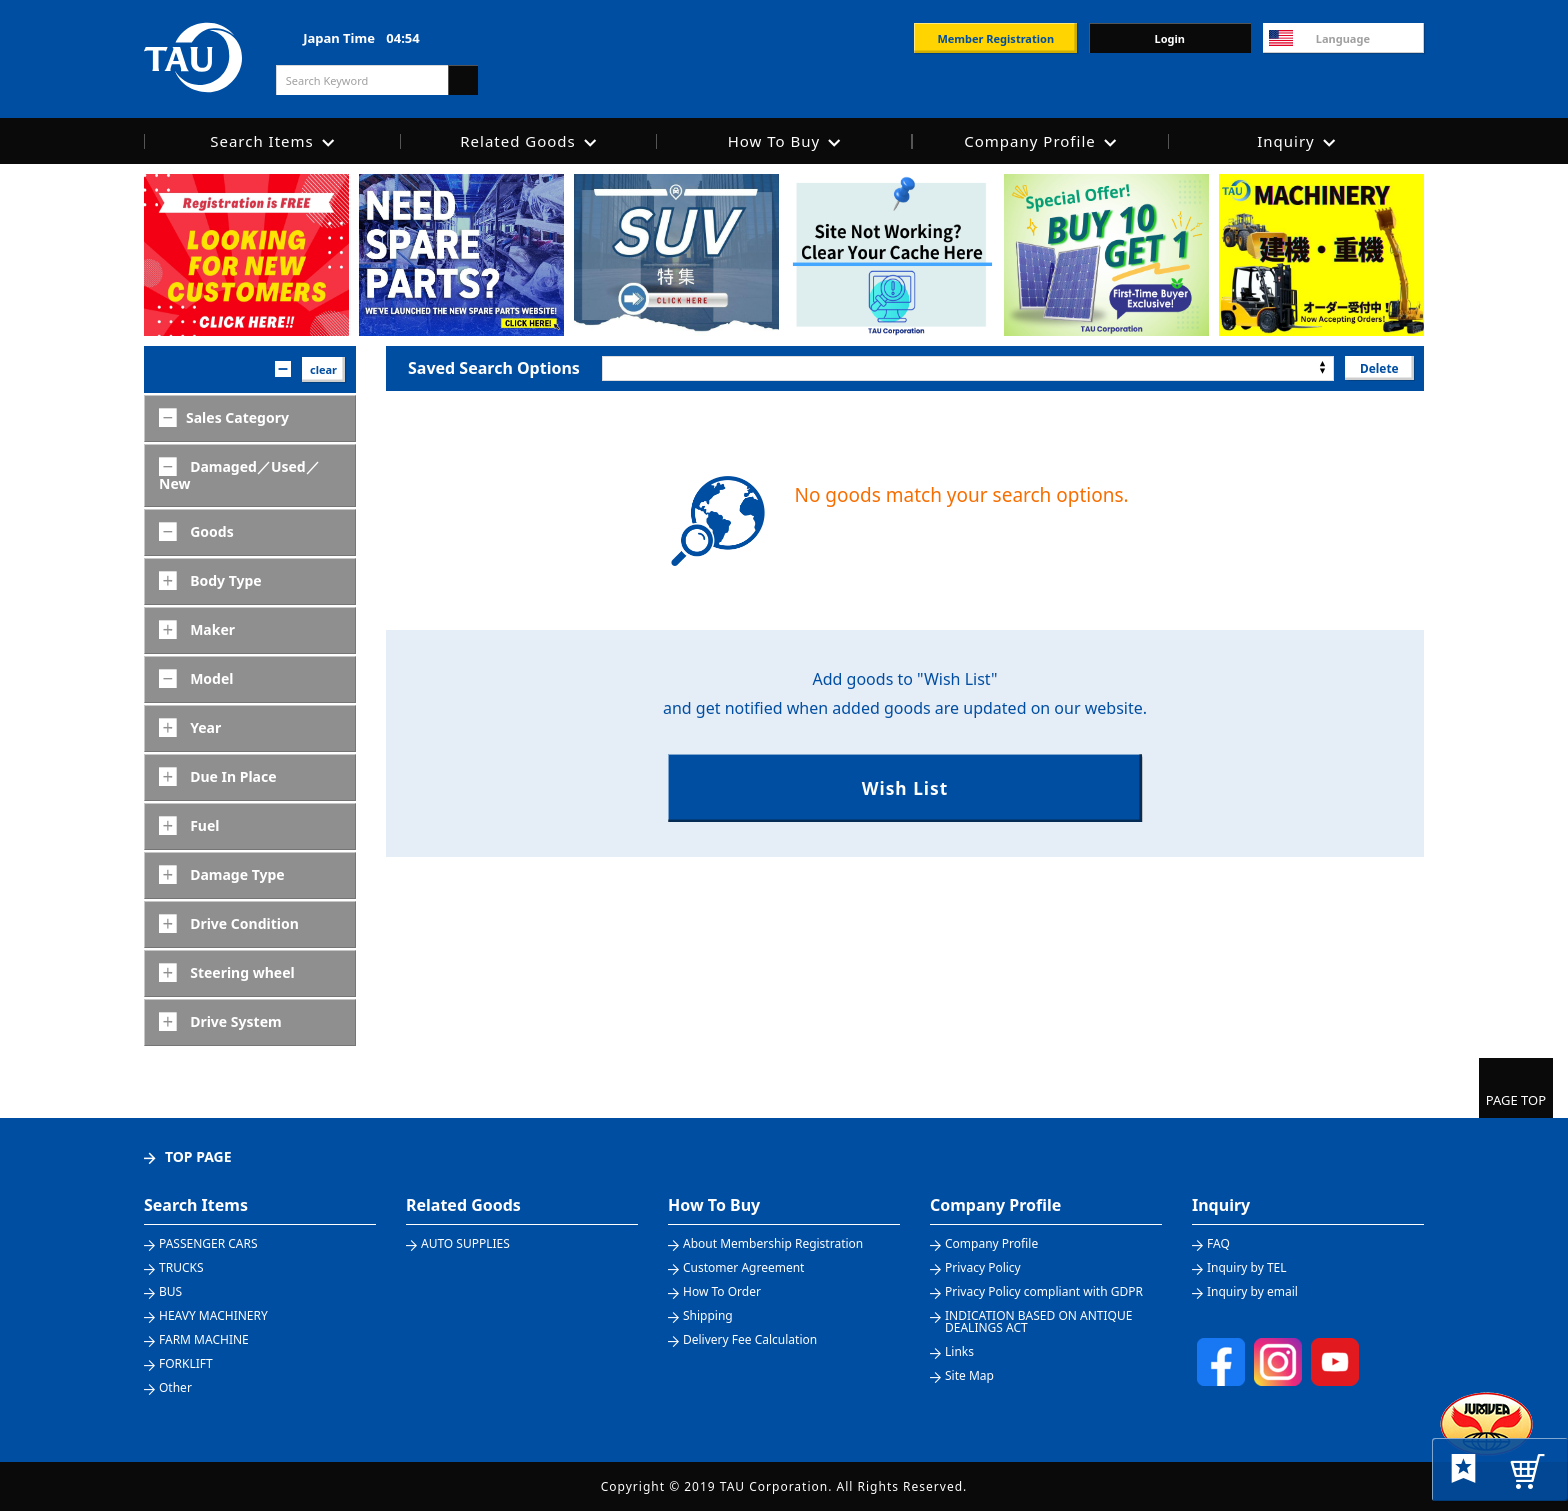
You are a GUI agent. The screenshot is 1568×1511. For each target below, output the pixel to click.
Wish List (904, 788)
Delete (1378, 367)
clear (323, 369)
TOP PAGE (198, 1156)
